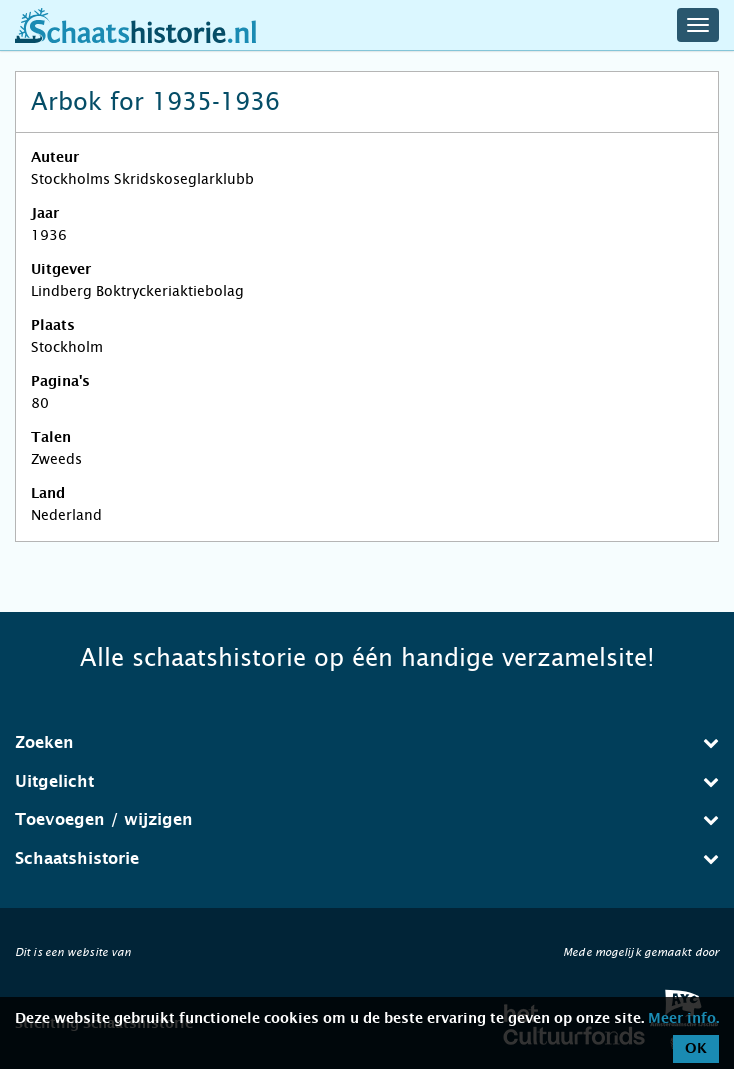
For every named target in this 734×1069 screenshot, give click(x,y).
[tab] (367, 743)
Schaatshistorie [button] (367, 858)
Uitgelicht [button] (367, 781)
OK (696, 1049)
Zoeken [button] (367, 742)
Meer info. (683, 1019)
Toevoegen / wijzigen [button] (367, 819)
